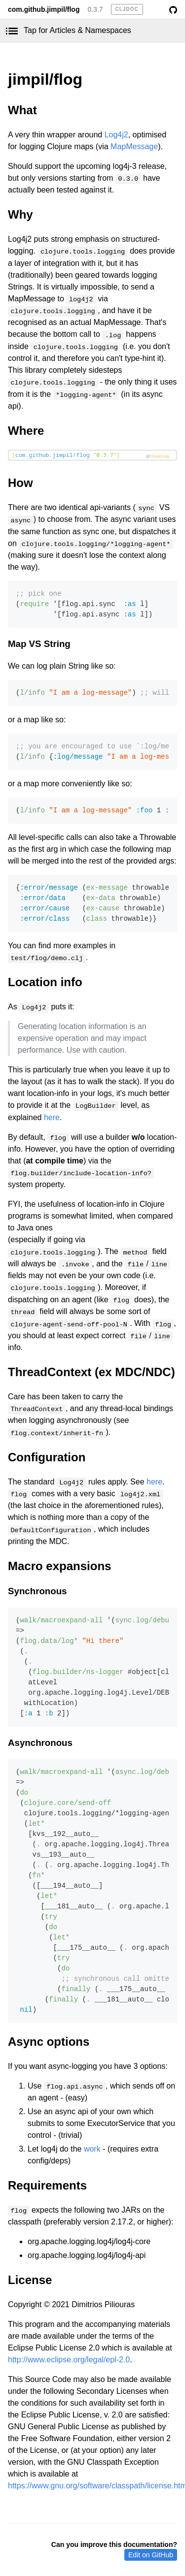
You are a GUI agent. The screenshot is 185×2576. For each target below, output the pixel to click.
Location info (45, 982)
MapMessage (134, 146)
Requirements (47, 2185)
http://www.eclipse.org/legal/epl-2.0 (69, 2359)
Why (20, 214)
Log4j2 (116, 134)
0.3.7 (95, 9)
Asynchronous (40, 1743)
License (30, 2279)
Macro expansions (59, 1566)
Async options (48, 2041)
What (22, 110)
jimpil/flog (45, 79)
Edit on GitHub (150, 2555)
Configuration (46, 1457)
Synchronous (37, 1591)
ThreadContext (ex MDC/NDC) (91, 1372)
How (20, 482)
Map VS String (39, 644)
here (52, 1117)
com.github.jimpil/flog (43, 9)
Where (26, 430)
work (92, 2149)
